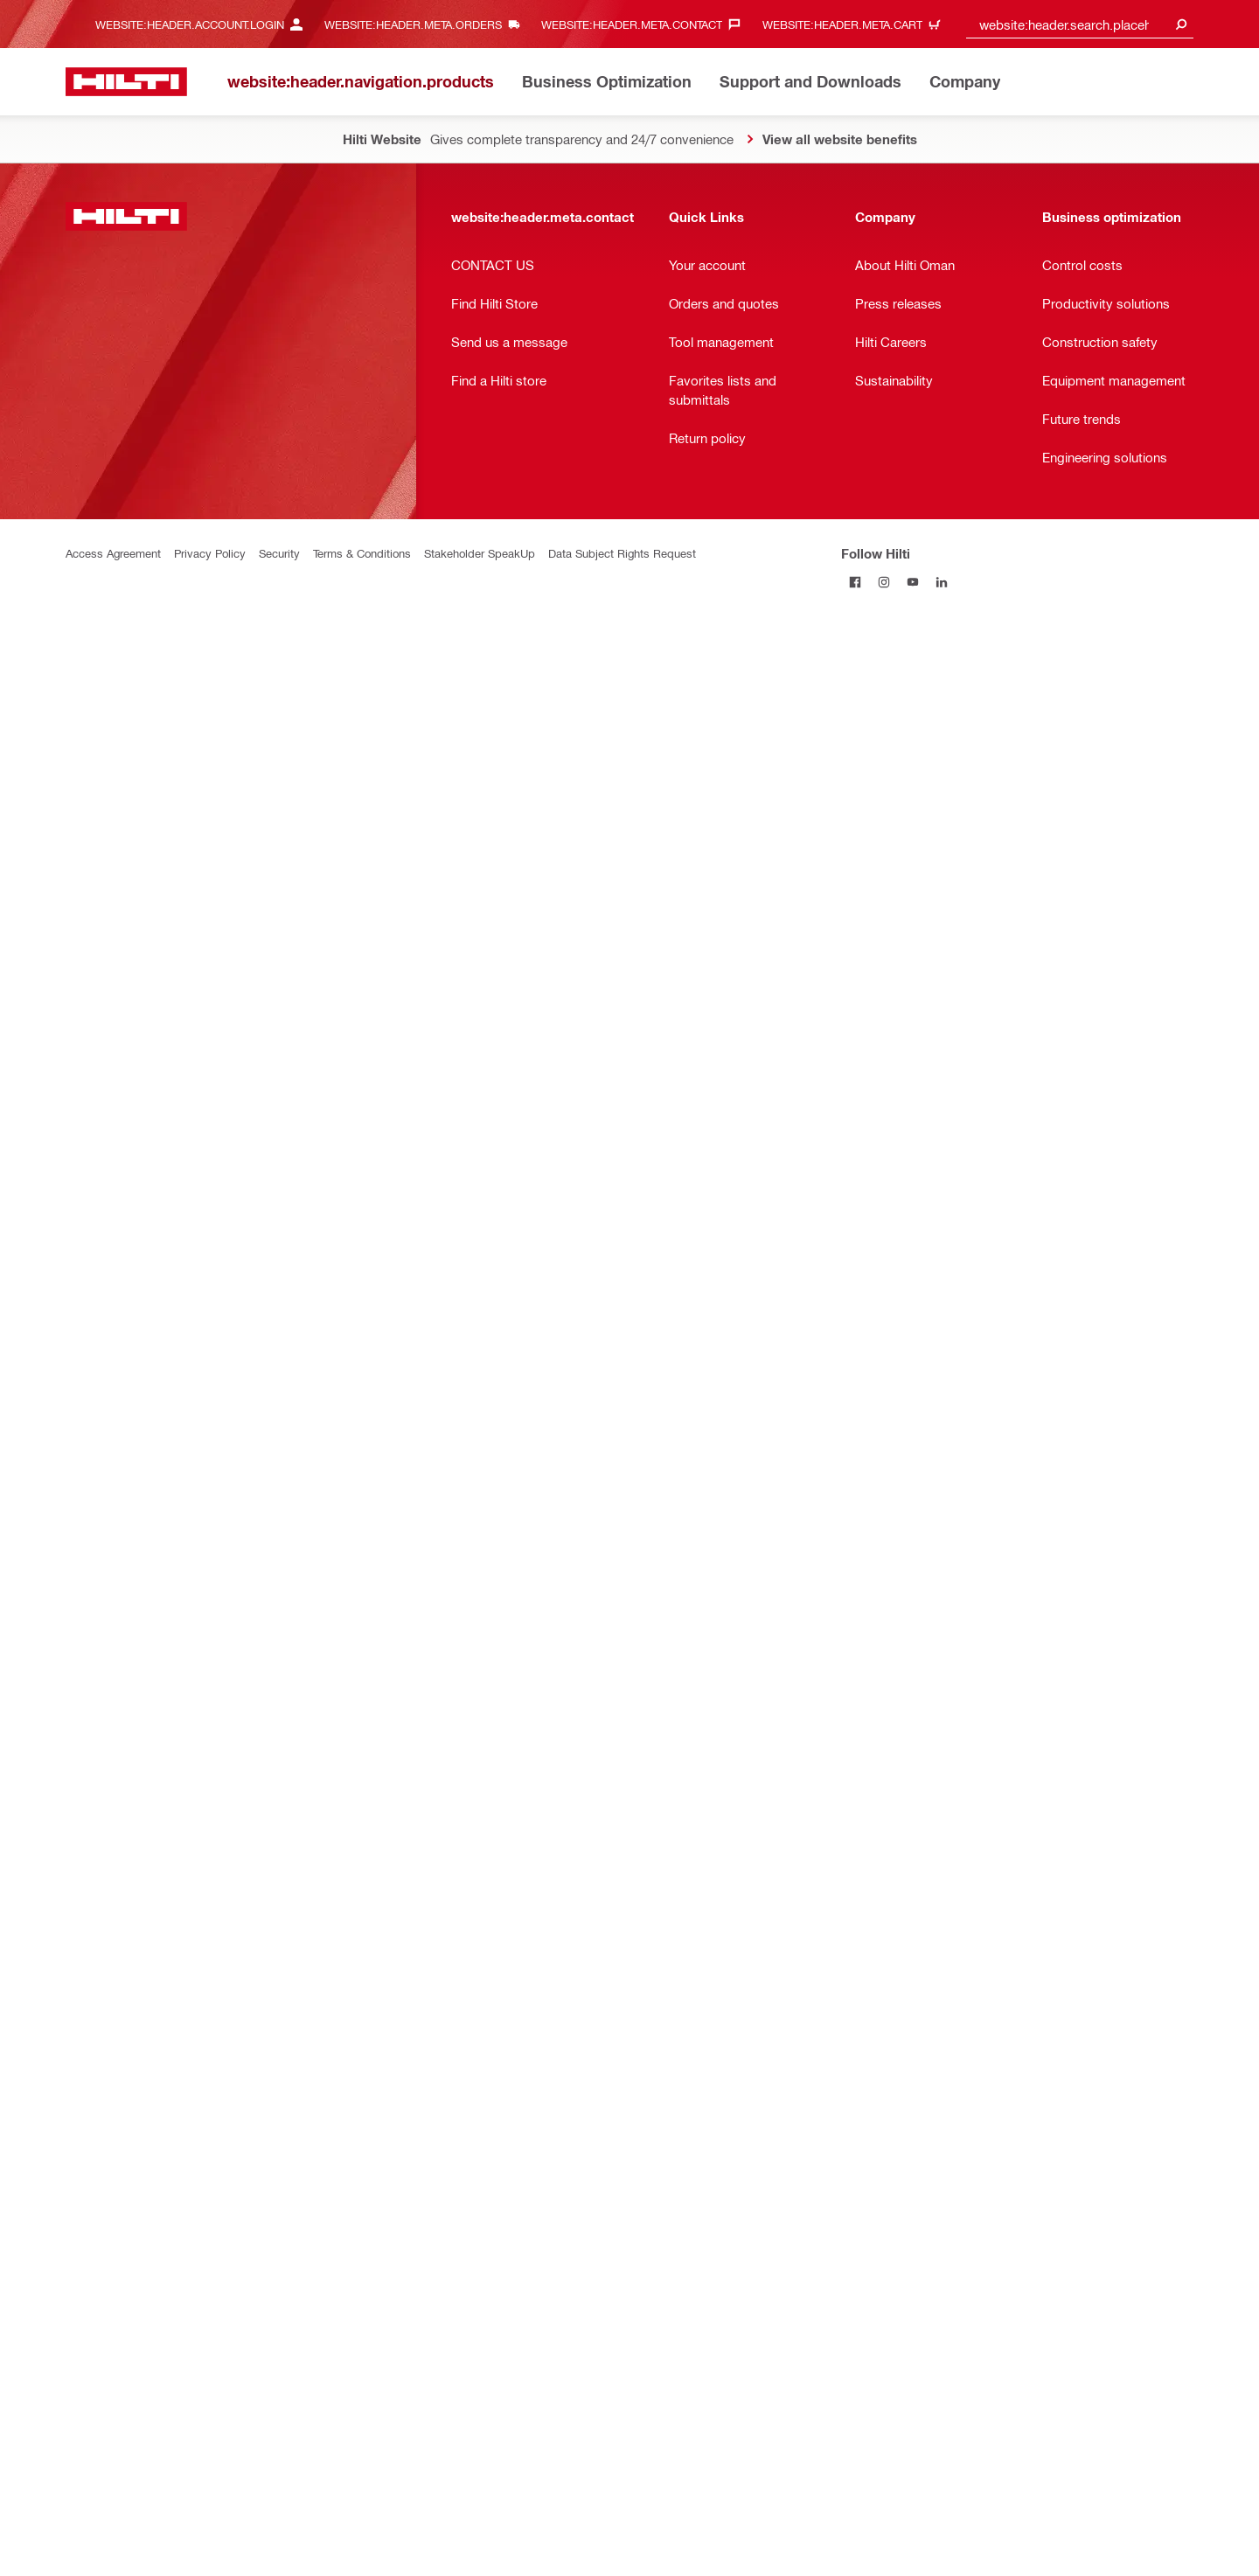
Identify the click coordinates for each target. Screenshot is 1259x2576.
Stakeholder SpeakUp (479, 552)
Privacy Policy (210, 552)
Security (279, 552)
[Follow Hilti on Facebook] (855, 581)
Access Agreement (113, 552)
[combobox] (1079, 24)
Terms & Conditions (362, 552)
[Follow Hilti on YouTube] (913, 581)
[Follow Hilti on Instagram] (884, 581)
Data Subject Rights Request (622, 552)
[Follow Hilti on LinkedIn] (942, 581)
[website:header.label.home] (126, 81)
